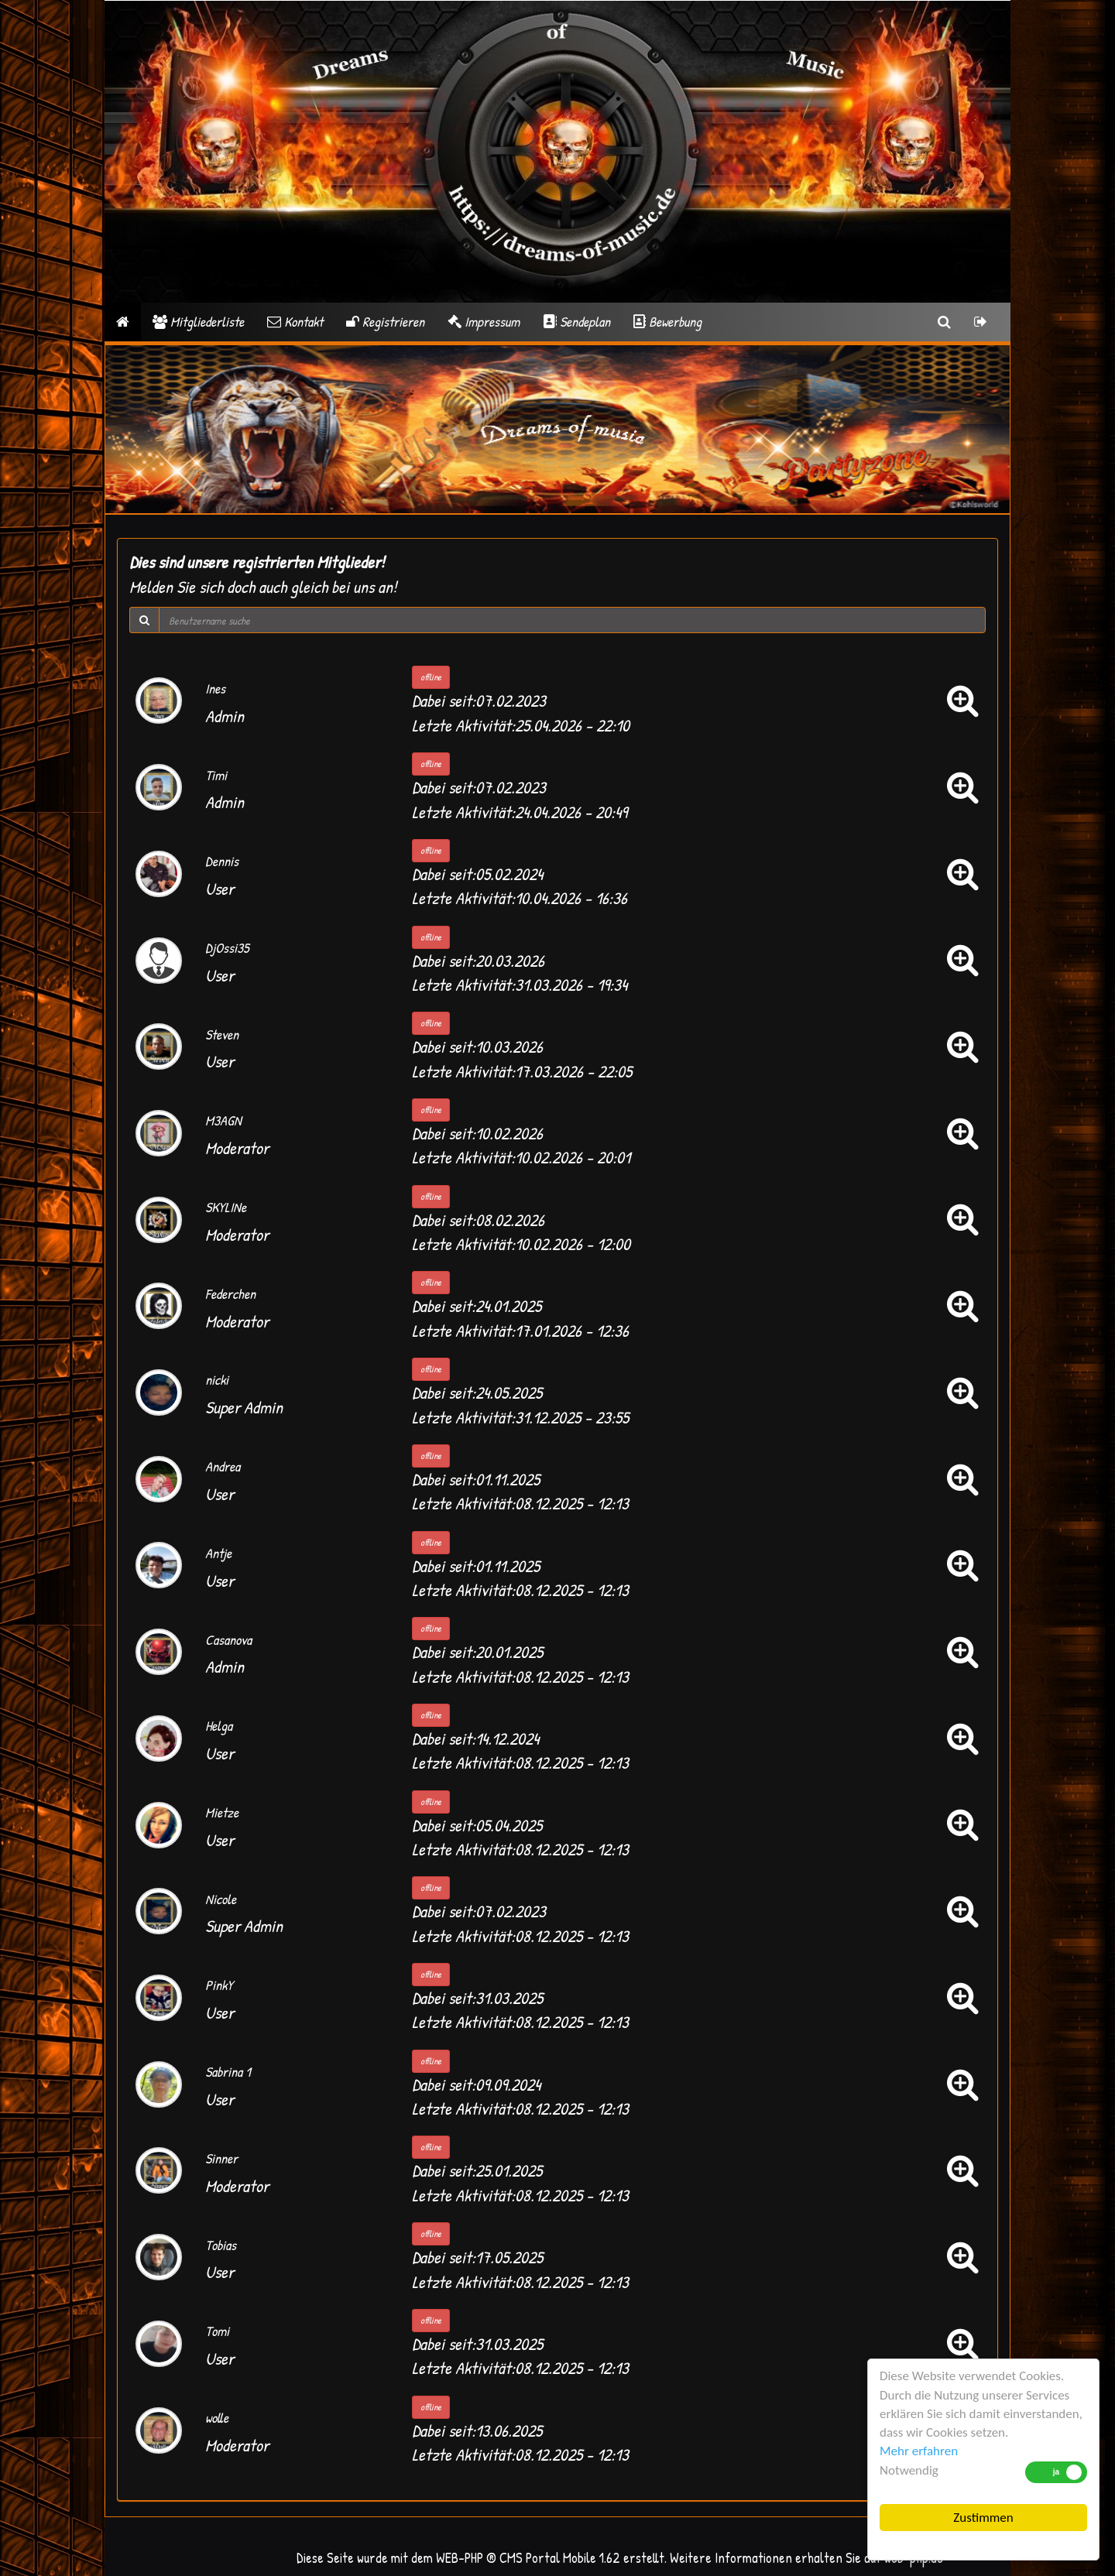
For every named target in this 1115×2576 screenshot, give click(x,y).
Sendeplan (576, 321)
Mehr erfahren (919, 2451)
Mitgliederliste (198, 321)
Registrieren (385, 321)
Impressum (484, 321)
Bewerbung (667, 321)
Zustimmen (983, 2517)
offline (430, 676)
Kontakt (295, 321)
